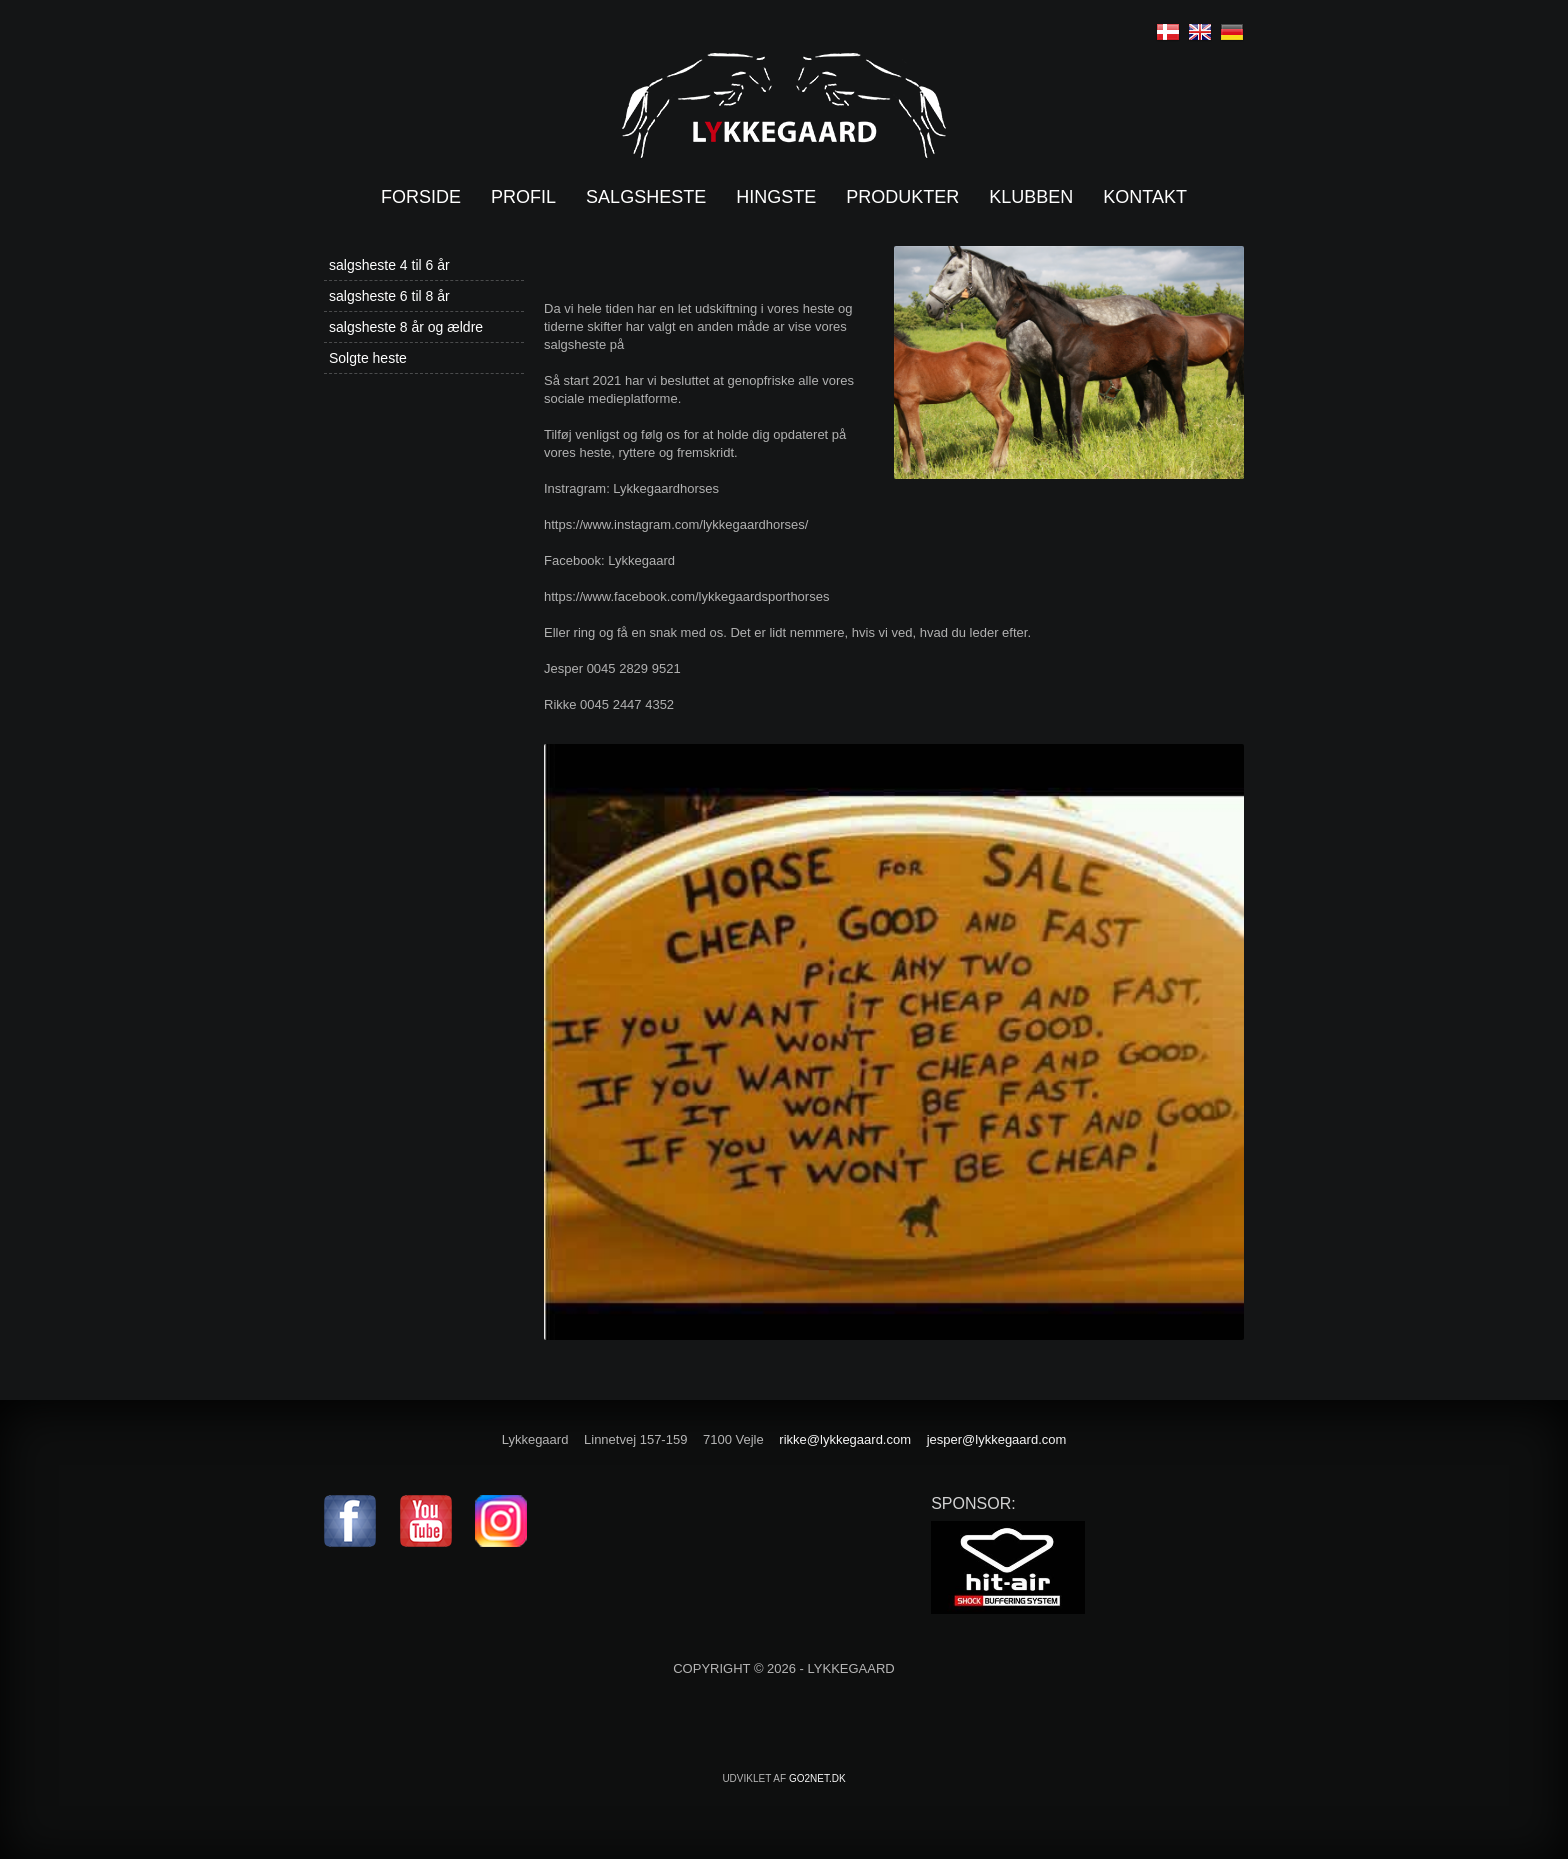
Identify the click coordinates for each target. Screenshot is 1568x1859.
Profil (523, 197)
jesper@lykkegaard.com (997, 1439)
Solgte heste (368, 358)
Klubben (1031, 197)
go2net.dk (817, 1778)
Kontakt (1145, 197)
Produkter (902, 197)
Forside (421, 197)
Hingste (776, 197)
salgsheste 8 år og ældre (406, 327)
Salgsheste (646, 197)
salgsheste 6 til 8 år (389, 296)
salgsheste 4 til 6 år (389, 265)
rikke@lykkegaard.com (845, 1439)
